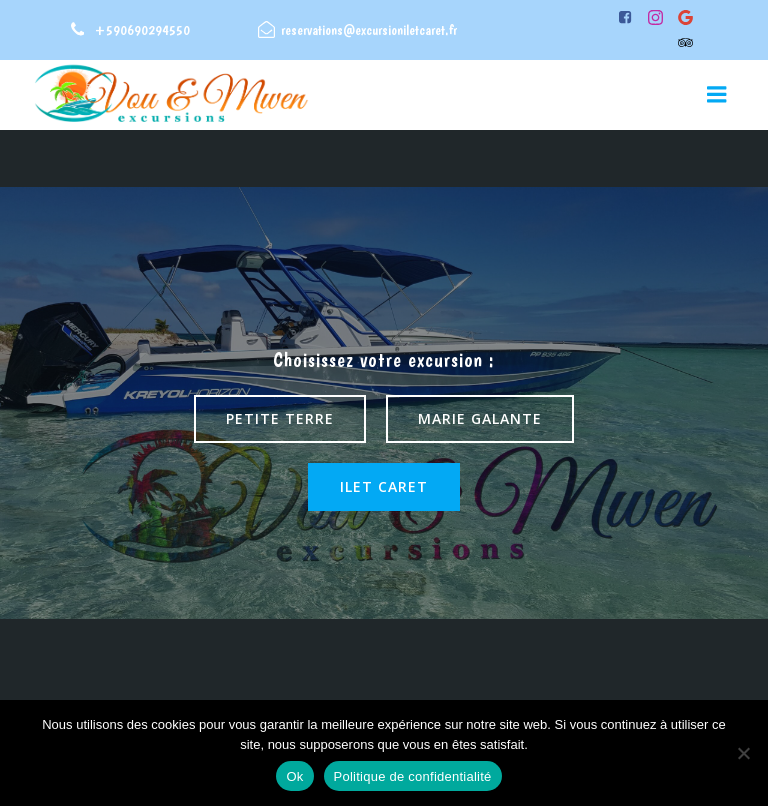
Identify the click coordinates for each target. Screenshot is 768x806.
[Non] (743, 753)
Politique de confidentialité (413, 776)
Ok (294, 776)
